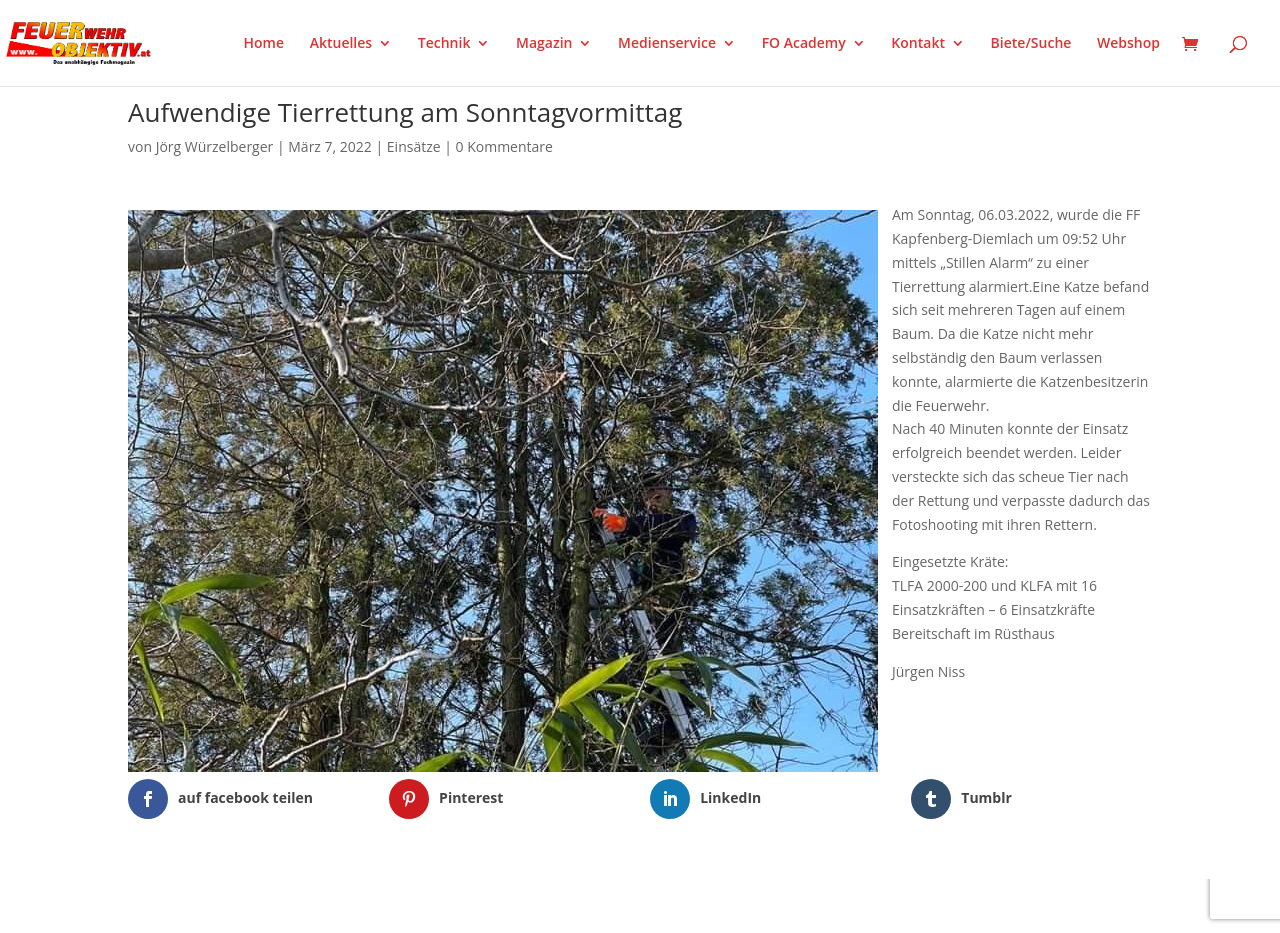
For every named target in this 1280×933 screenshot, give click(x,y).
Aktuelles (341, 44)
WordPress (361, 905)
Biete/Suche (1031, 44)
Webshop (1128, 44)
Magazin (544, 44)
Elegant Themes (227, 905)
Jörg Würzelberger (215, 146)
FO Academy (804, 44)
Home (264, 44)
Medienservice (667, 44)
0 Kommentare (504, 146)
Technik (444, 44)
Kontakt (918, 44)
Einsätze (414, 146)
